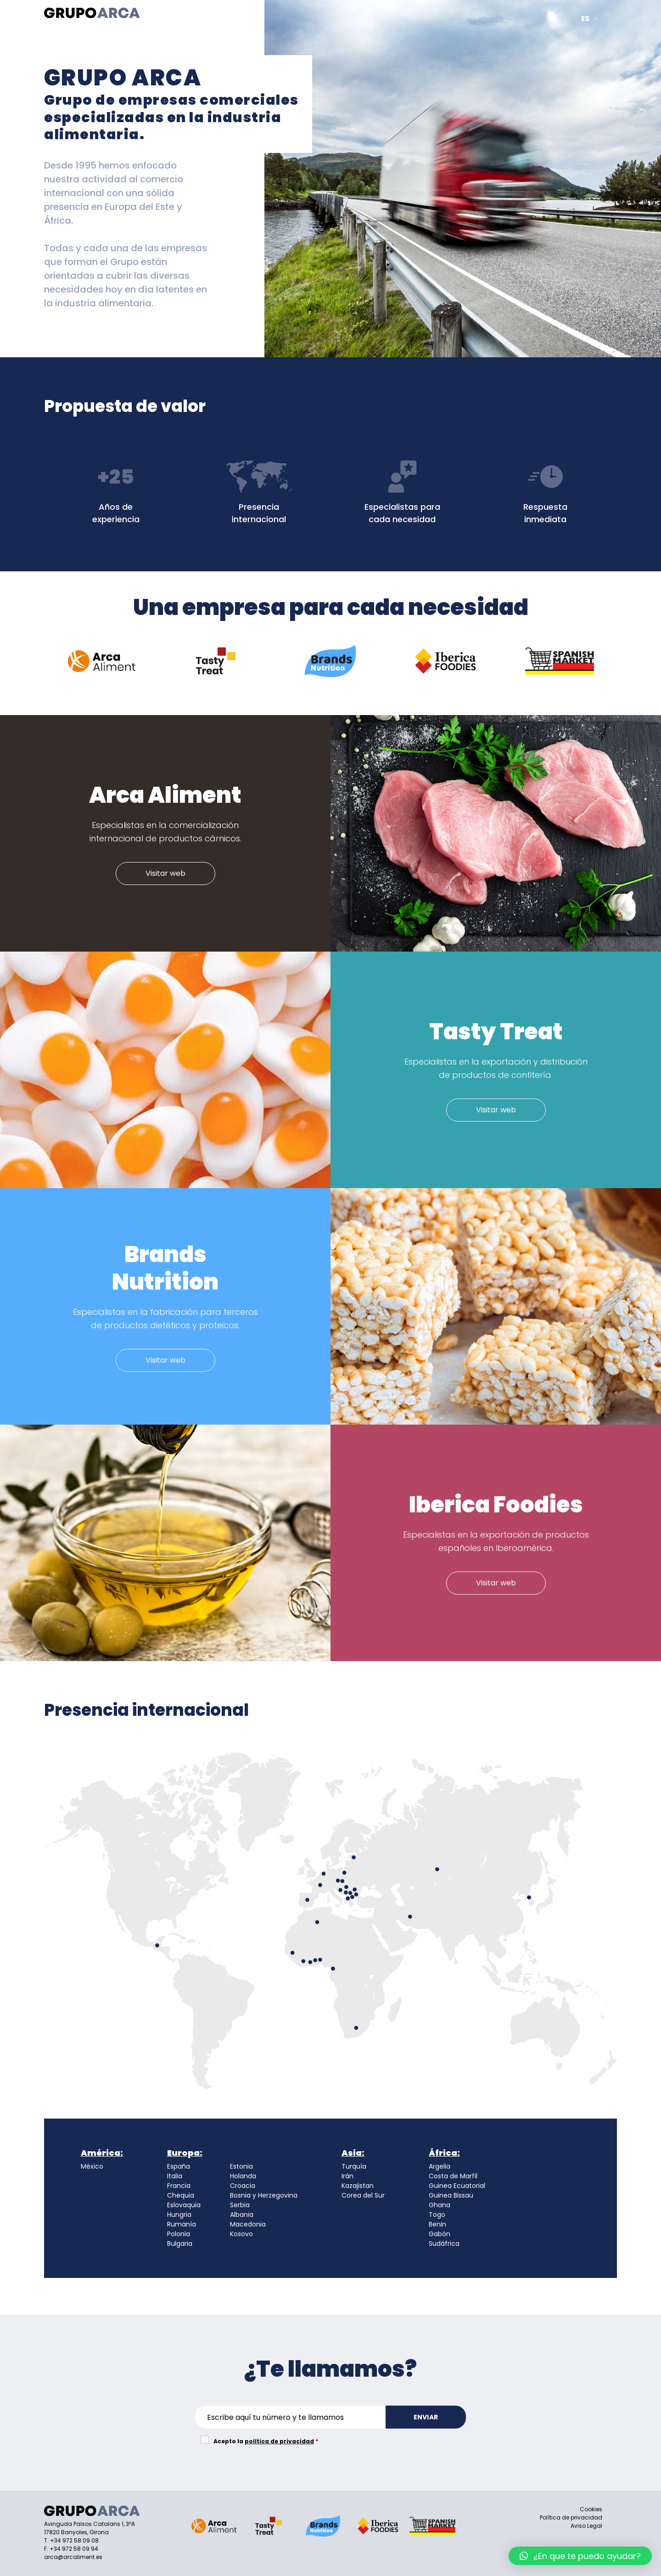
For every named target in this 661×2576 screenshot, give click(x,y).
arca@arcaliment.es (73, 2557)
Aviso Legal (586, 2526)
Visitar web (165, 873)
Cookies (591, 2509)
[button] (580, 2556)
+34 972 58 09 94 (74, 2549)
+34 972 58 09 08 (74, 2540)
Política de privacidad (571, 2517)
